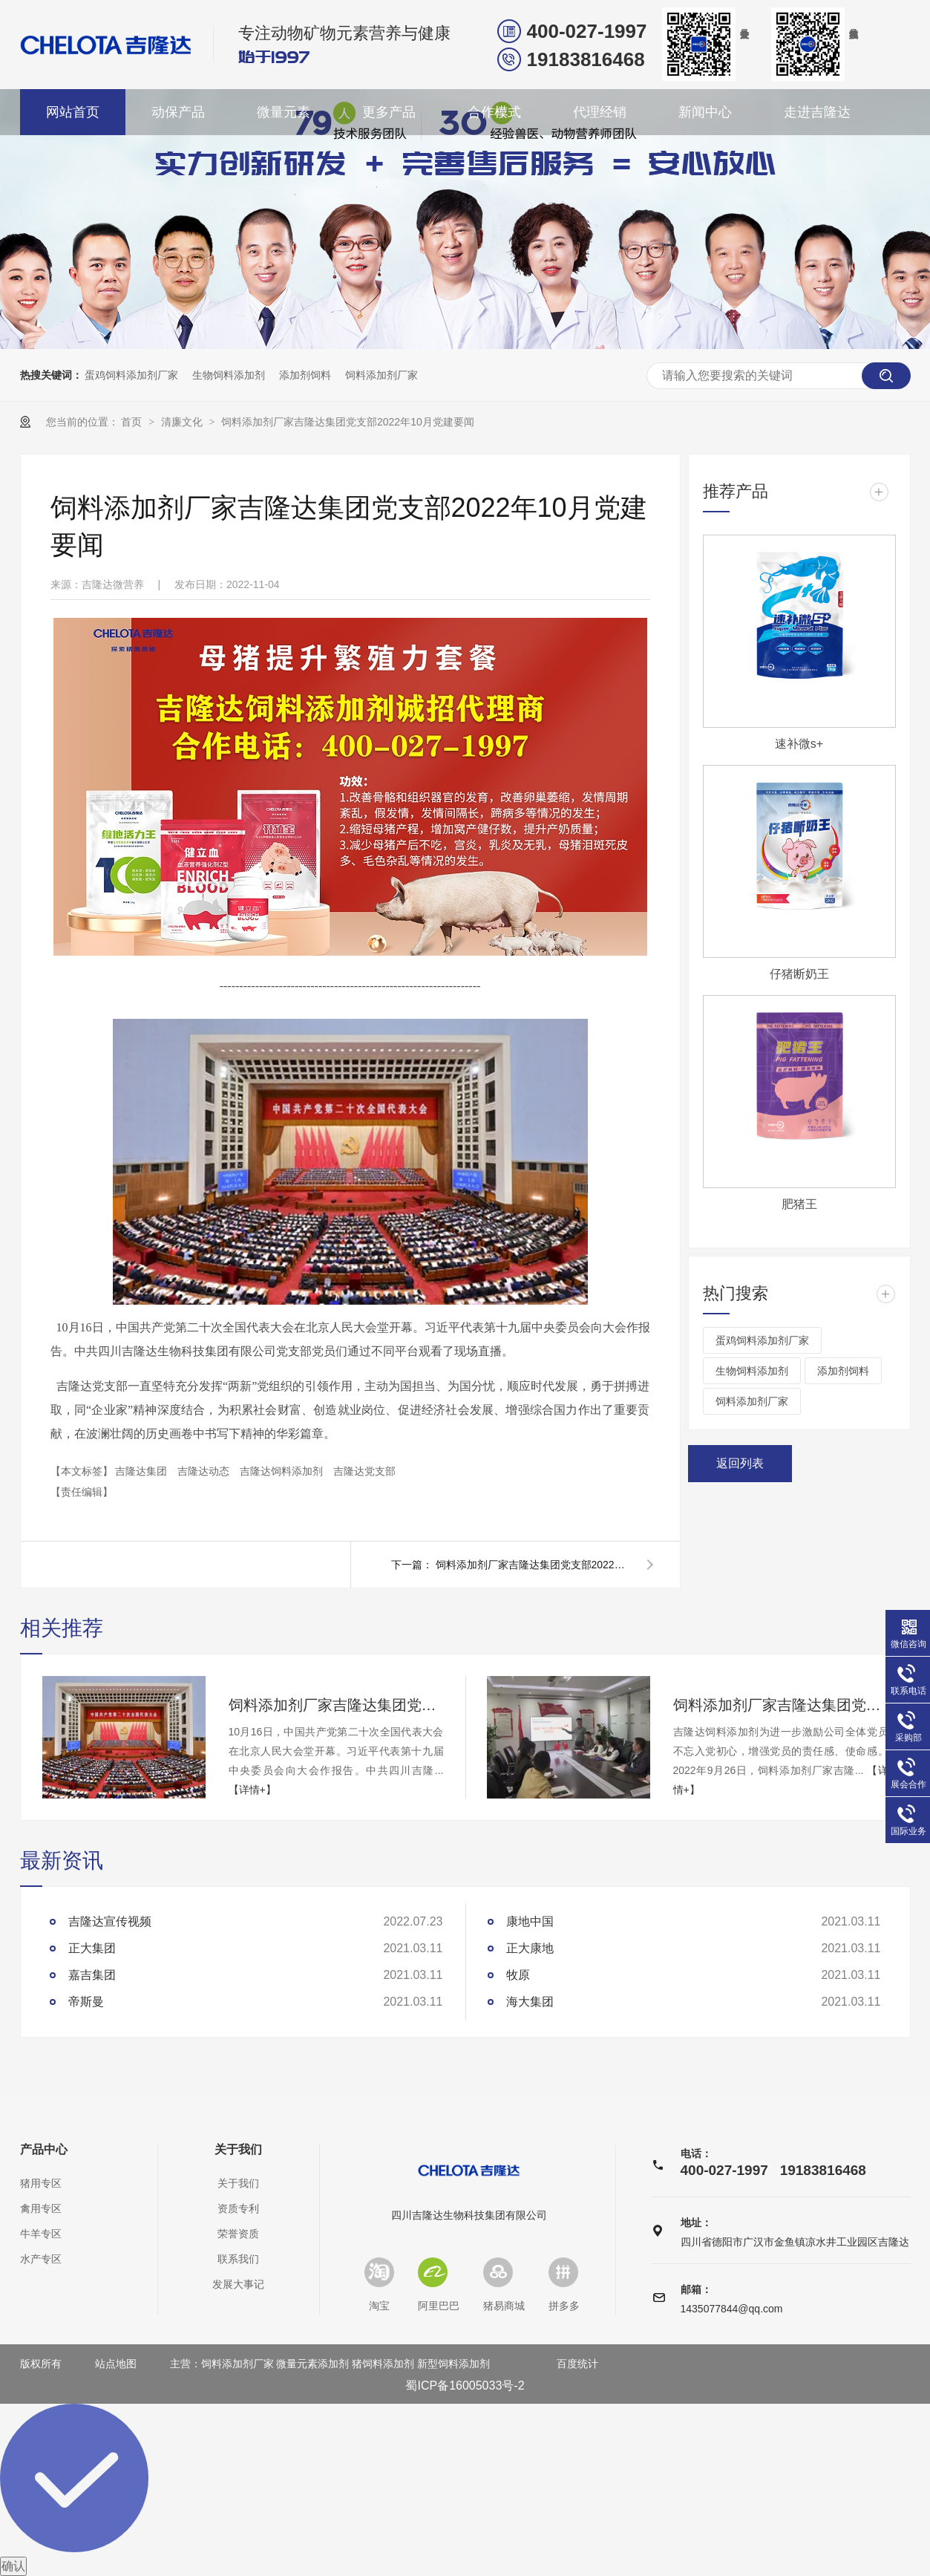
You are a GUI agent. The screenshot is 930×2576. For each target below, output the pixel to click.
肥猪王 (799, 1204)
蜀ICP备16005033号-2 (464, 2385)
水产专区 (41, 2259)
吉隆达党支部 (364, 1471)
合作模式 (494, 112)
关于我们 (238, 2150)
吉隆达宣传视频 (109, 1921)
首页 (133, 422)
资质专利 (238, 2208)
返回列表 (740, 1463)
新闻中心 (705, 112)
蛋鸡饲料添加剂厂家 (131, 375)
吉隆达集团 (142, 1471)
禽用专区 (41, 2208)
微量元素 (283, 112)
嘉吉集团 (92, 1975)
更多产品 (389, 112)
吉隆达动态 (204, 1471)
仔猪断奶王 (799, 974)
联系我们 (238, 2259)
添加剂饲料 (305, 375)
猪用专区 (41, 2183)
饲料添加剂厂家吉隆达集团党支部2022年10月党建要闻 (347, 422)
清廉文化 (183, 422)
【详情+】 (252, 1790)
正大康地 (530, 1948)
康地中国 (530, 1921)
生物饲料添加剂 (228, 375)
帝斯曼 (86, 2001)
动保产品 (178, 112)
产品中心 (44, 2150)
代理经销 (599, 112)
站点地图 (116, 2364)
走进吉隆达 (817, 112)
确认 (13, 2566)
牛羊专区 (41, 2234)
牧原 (518, 1975)
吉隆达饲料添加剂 (283, 1471)
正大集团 (92, 1948)
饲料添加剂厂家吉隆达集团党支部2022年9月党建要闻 (532, 1565)
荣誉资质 (238, 2234)
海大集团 (530, 2001)
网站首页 (72, 112)
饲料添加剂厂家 (381, 375)
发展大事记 (238, 2284)
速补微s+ (799, 743)
